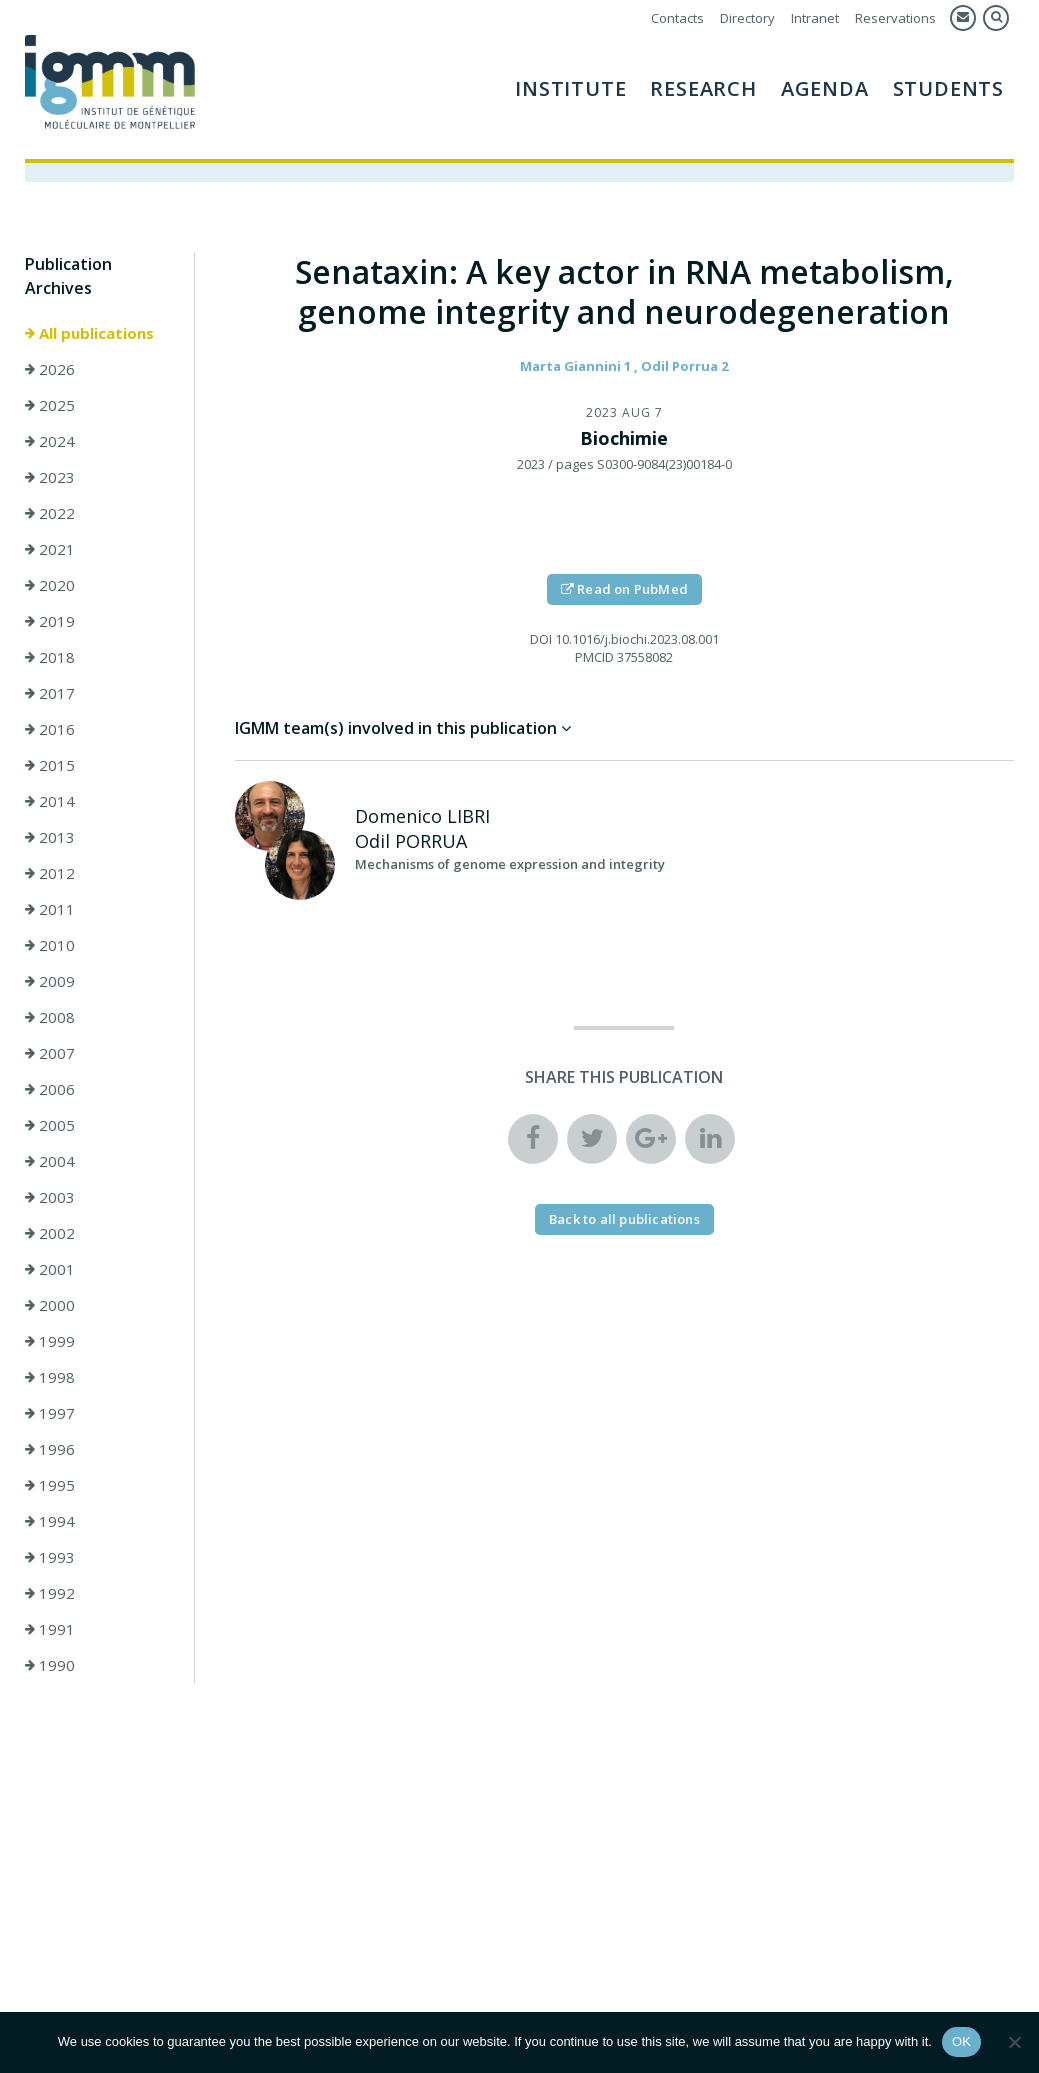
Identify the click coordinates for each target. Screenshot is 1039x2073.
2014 (50, 801)
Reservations (895, 18)
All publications (89, 333)
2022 (50, 513)
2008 (50, 1017)
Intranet (815, 18)
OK (961, 2041)
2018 (50, 657)
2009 (50, 981)
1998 (50, 1377)
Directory (747, 18)
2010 (50, 945)
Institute (570, 88)
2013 (50, 837)
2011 (50, 909)
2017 (50, 693)
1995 (50, 1485)
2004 (50, 1161)
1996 (50, 1449)
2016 (50, 729)
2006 (50, 1089)
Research (703, 88)
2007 (50, 1053)
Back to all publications (624, 1219)
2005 (50, 1125)
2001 (50, 1269)
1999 (50, 1341)
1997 (50, 1413)
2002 (50, 1233)
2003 (50, 1197)
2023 (50, 477)
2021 (50, 549)
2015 (50, 765)
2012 (50, 873)
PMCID (594, 657)
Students (948, 88)
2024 (50, 441)
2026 (50, 369)
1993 (50, 1557)
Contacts (677, 18)
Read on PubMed (624, 589)
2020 (50, 585)
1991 (50, 1629)
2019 (50, 621)
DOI (541, 639)
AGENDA (825, 88)
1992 (50, 1593)
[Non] (1014, 2042)
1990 (50, 1665)
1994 (50, 1521)
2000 (50, 1305)
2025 (50, 405)
